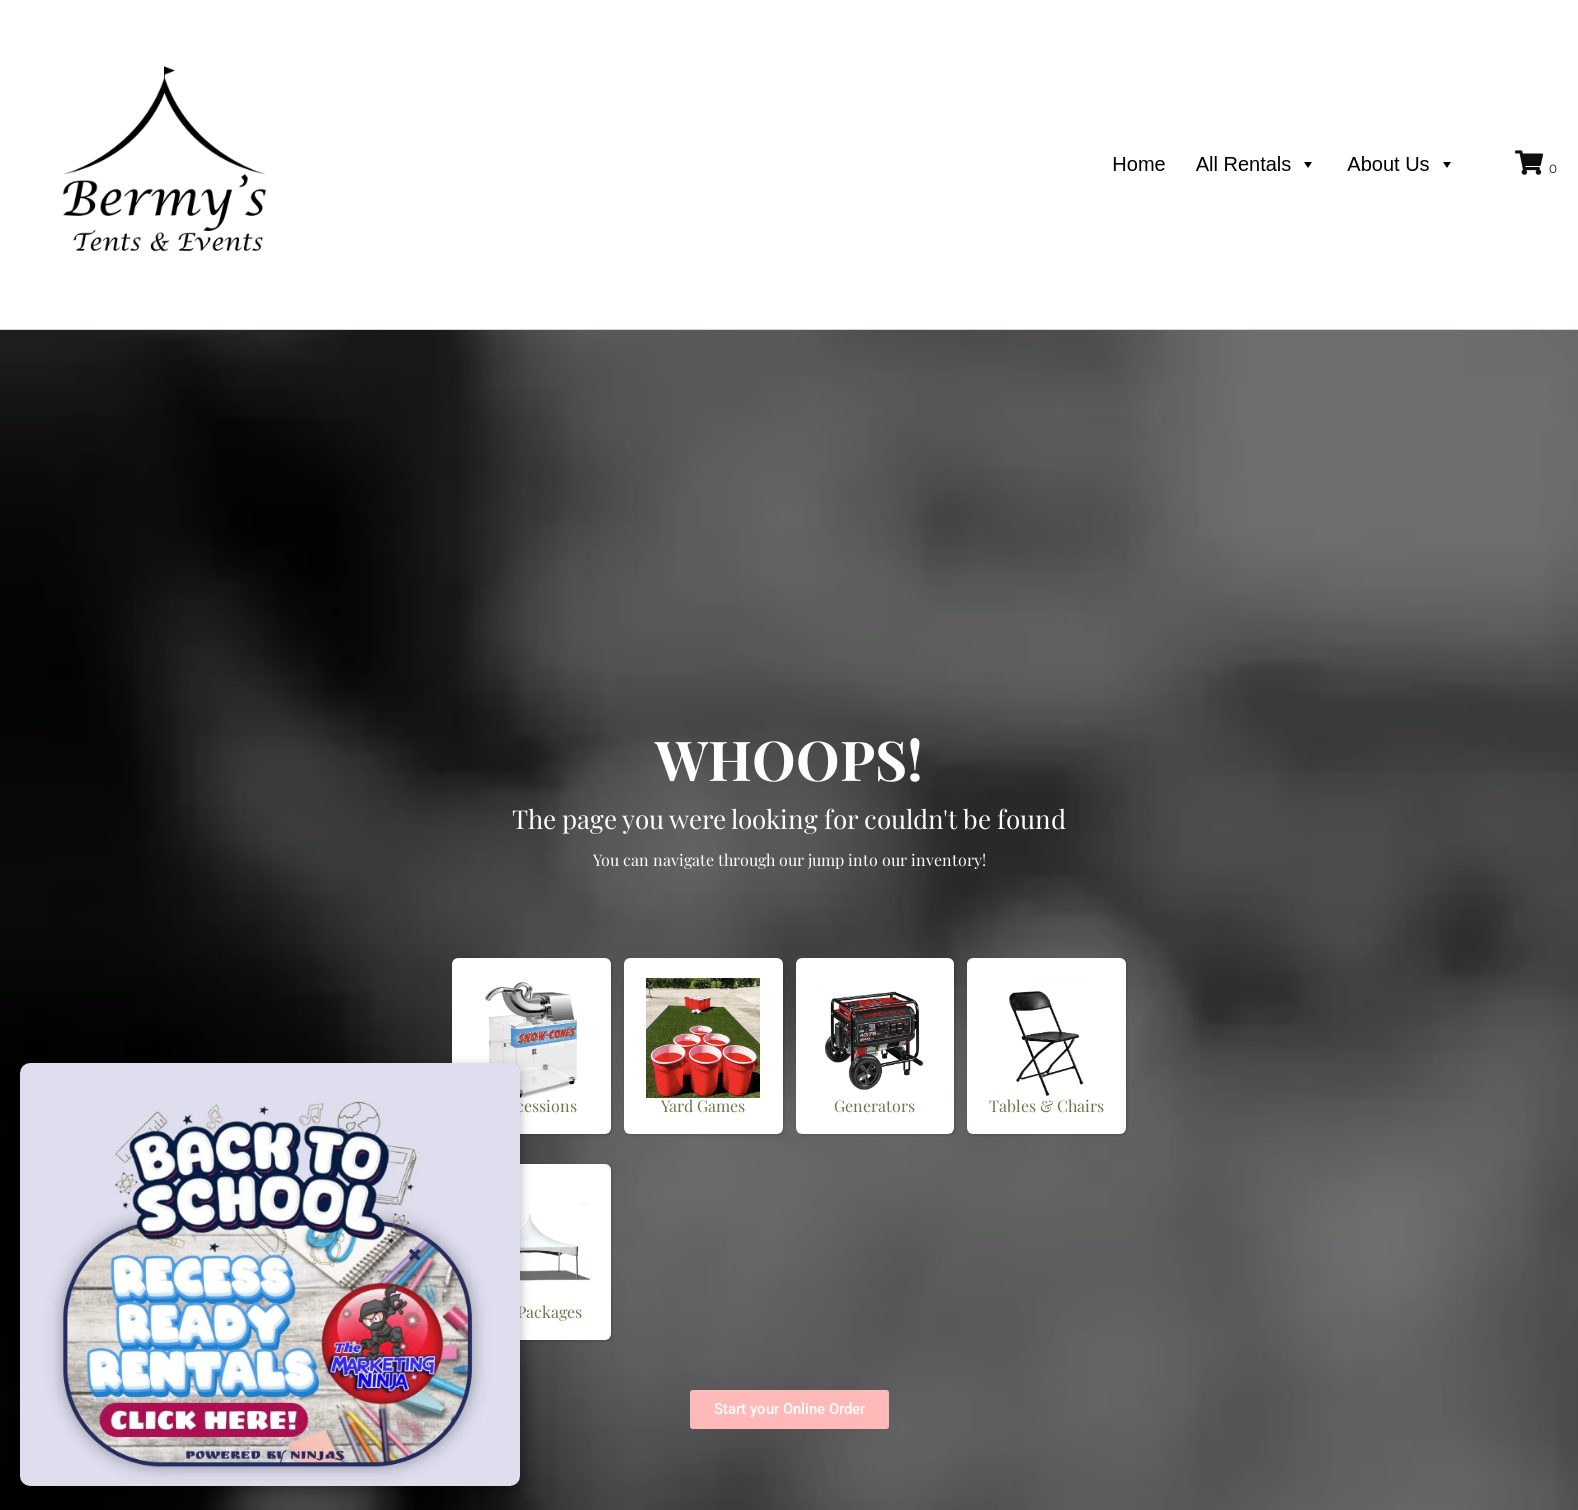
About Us (1401, 164)
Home (1138, 164)
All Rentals (1257, 164)
